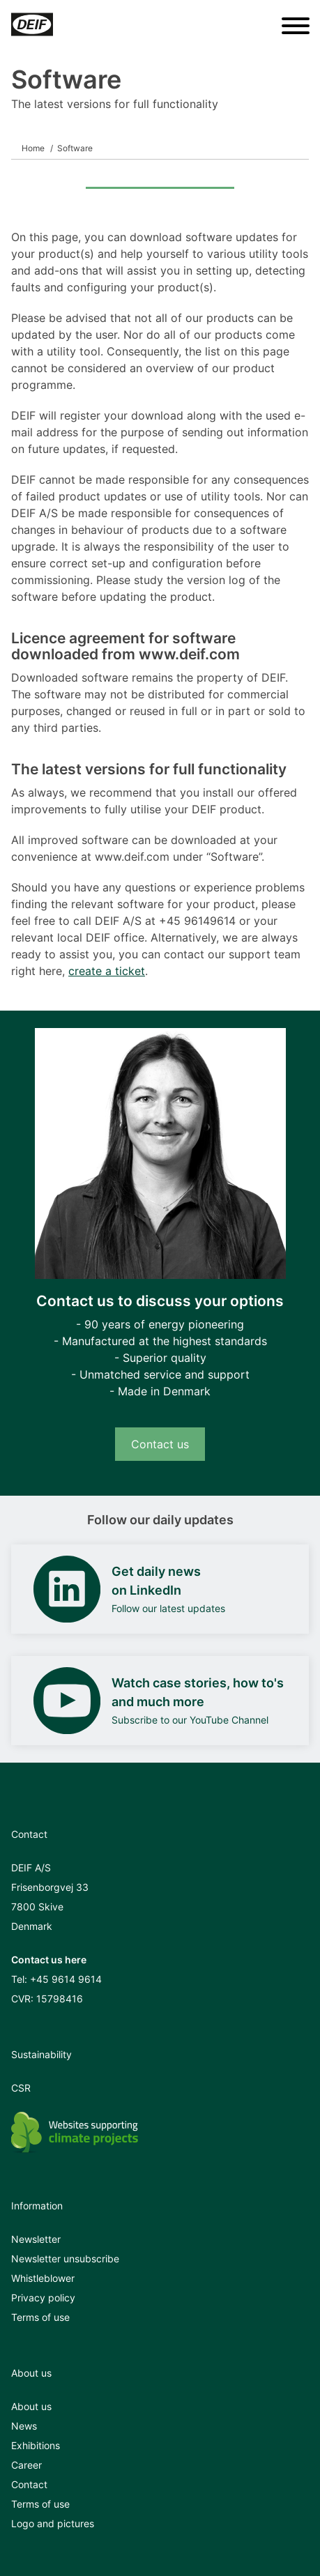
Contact (29, 2484)
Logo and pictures (52, 2523)
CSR (21, 2088)
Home (33, 148)
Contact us (160, 1444)
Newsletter (36, 2239)
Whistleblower (43, 2278)
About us (31, 2406)
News (24, 2426)
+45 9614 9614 (66, 1979)
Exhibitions (35, 2445)
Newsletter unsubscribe (65, 2258)
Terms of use (40, 2317)
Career (26, 2465)
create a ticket (106, 971)
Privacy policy (43, 2297)
